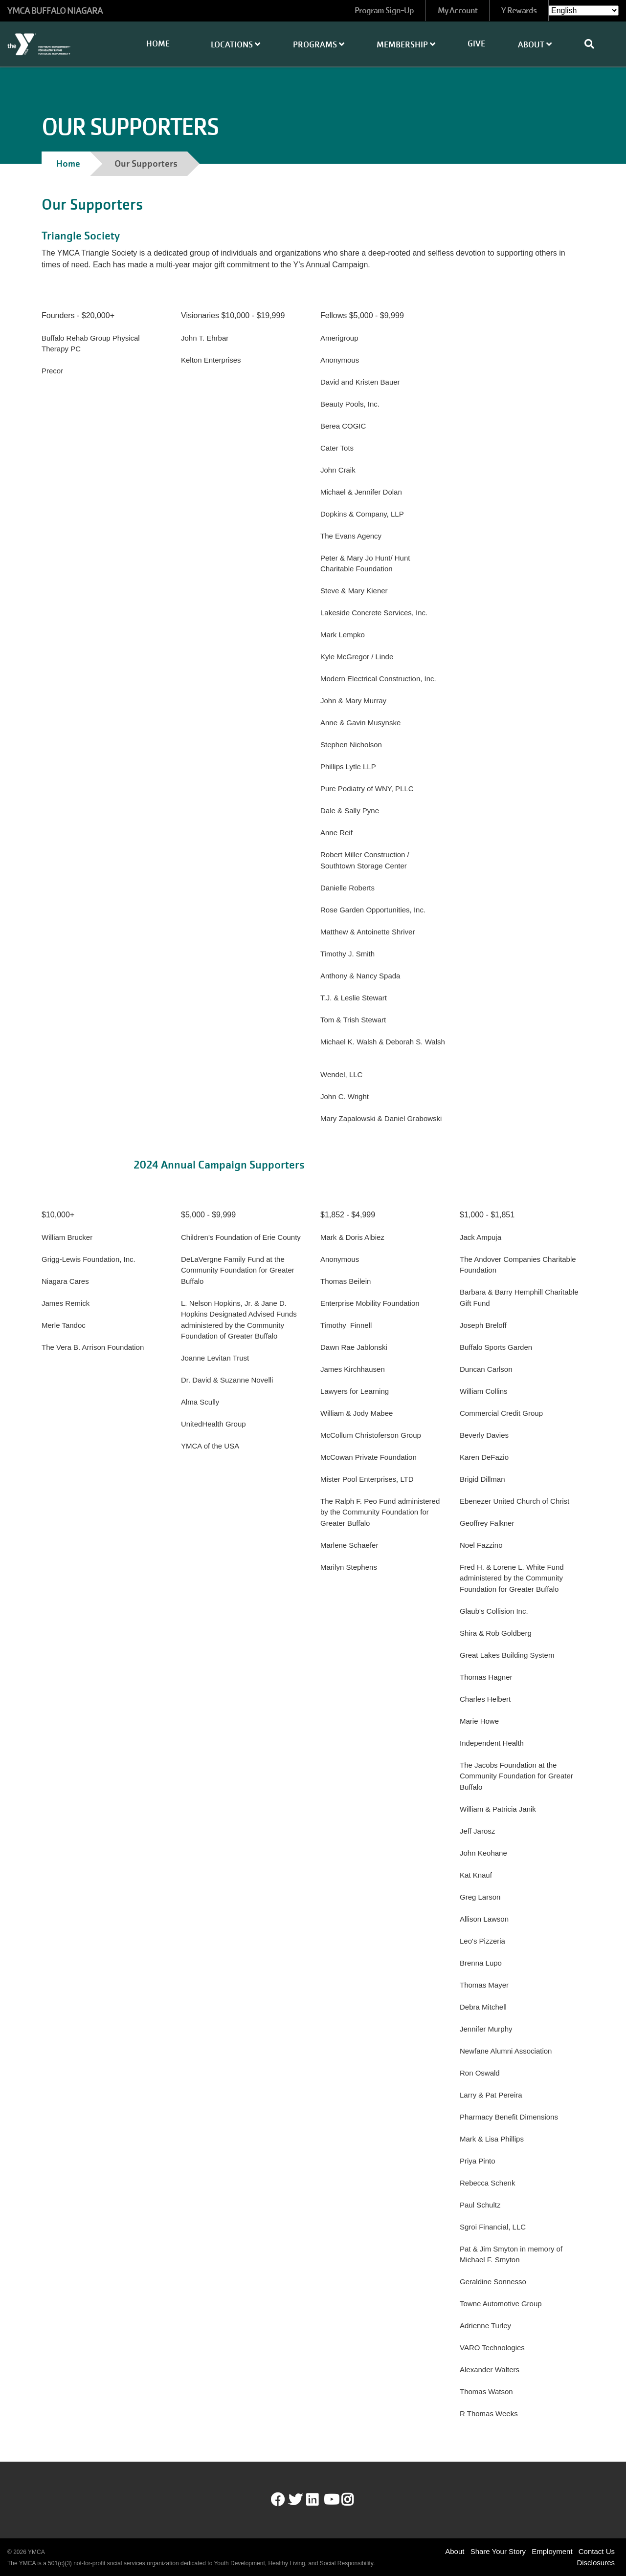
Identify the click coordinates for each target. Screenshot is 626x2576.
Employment (552, 2551)
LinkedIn (319, 2500)
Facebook (278, 2500)
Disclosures (596, 2562)
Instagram (354, 2500)
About (535, 44)
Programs (318, 44)
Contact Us (597, 2551)
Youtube (330, 2500)
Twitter (295, 2500)
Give (476, 43)
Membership (406, 44)
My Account (457, 10)
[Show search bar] (593, 44)
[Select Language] (584, 10)
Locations (235, 44)
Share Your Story (498, 2551)
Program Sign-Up (384, 10)
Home (158, 43)
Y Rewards (519, 10)
